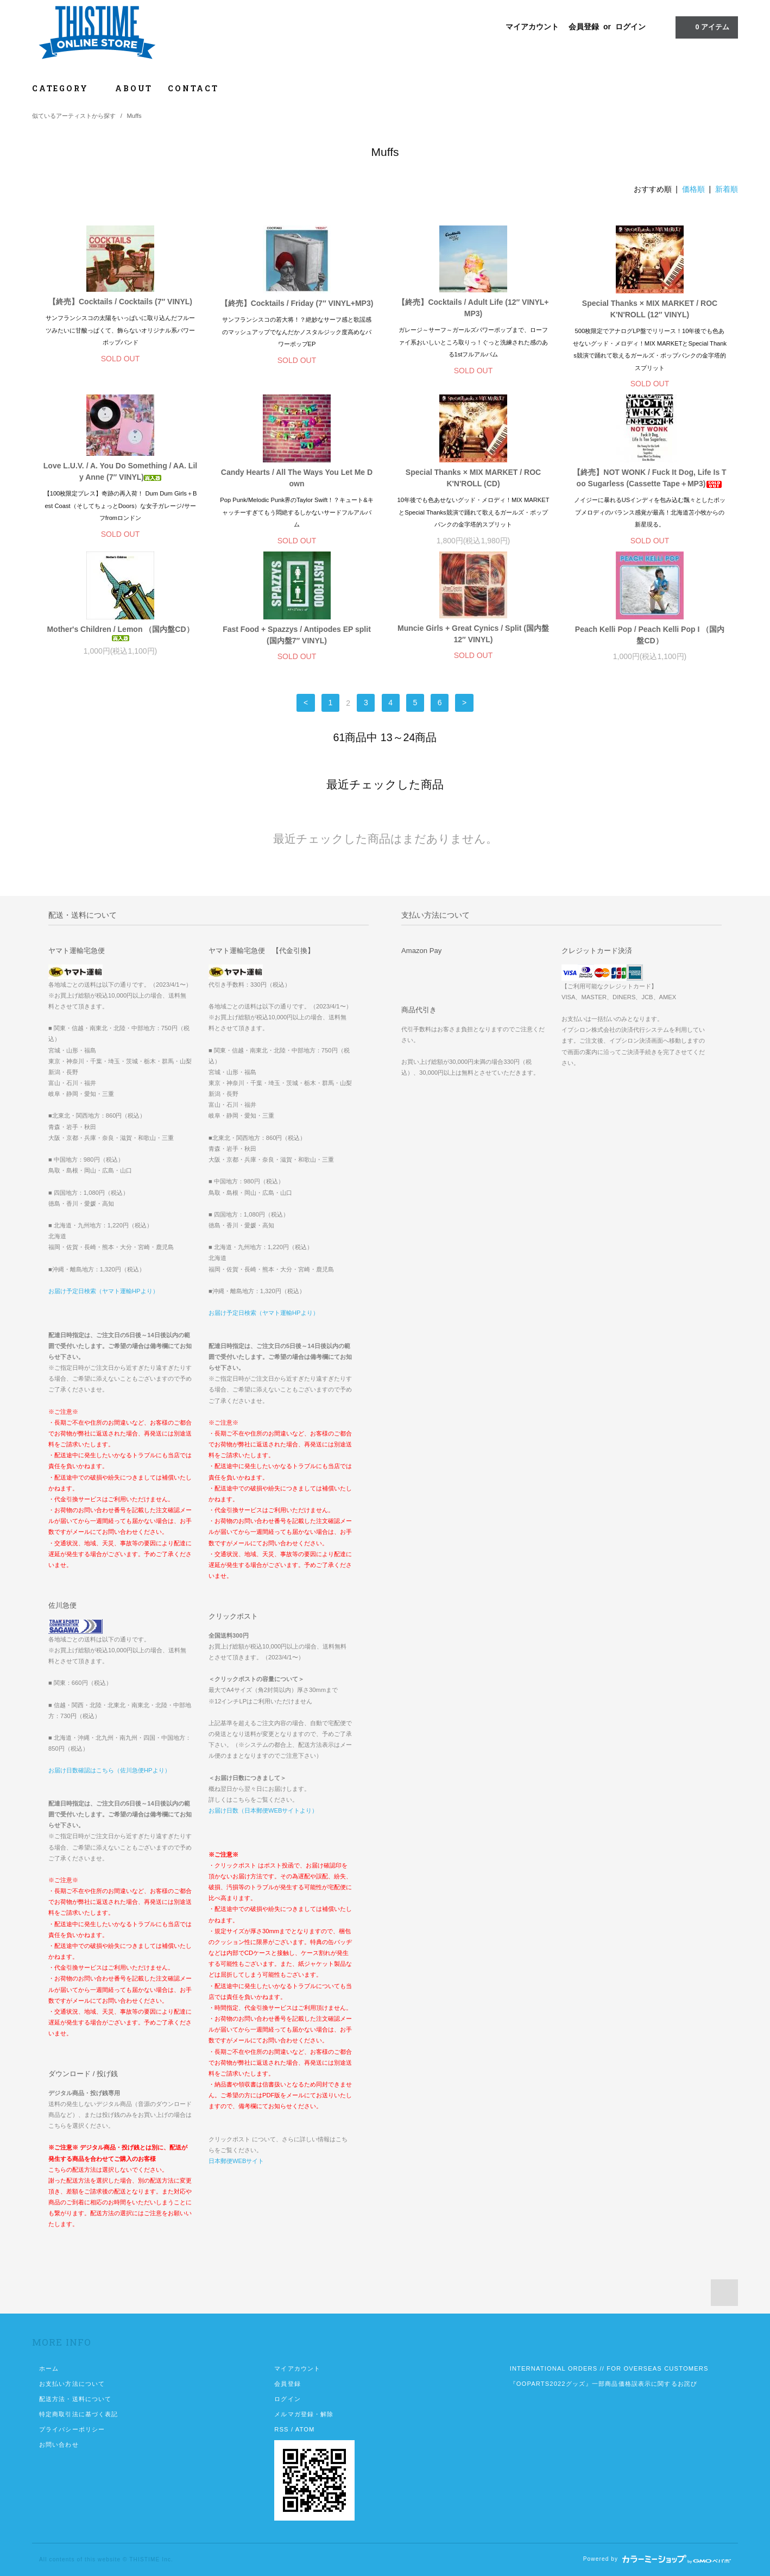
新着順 (726, 189)
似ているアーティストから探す (74, 115)
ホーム (49, 2368)
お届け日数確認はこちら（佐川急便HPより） (109, 1770)
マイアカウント (532, 26)
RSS (281, 2429)
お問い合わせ (59, 2444)
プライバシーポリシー (72, 2429)
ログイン (630, 26)
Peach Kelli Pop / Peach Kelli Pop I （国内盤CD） (649, 635)
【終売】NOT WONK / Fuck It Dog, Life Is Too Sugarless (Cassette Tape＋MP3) (649, 478)
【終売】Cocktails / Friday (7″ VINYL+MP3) (297, 303)
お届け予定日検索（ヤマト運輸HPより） (103, 1291)
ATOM (305, 2429)
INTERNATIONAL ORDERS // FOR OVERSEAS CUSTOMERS (609, 2368)
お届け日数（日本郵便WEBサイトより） (263, 1810)
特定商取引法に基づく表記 (78, 2414)
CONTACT (193, 88)
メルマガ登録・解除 (303, 2414)
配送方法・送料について (75, 2399)
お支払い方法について (72, 2383)
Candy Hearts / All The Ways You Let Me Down (297, 478)
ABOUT (134, 88)
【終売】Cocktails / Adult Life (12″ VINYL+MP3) (472, 308)
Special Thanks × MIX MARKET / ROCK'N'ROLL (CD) (473, 478)
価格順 (693, 189)
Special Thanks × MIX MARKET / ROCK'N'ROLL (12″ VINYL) (649, 309)
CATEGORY (66, 88)
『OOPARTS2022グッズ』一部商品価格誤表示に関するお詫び (603, 2383)
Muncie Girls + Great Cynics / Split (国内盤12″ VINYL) (473, 634)
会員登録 (584, 26)
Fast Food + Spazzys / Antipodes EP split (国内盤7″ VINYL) (297, 635)
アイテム (705, 26)
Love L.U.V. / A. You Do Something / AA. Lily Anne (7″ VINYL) (120, 471)
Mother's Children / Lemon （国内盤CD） (120, 633)
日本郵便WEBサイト (236, 2161)
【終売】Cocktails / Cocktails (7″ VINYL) (120, 301)
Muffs (134, 115)
